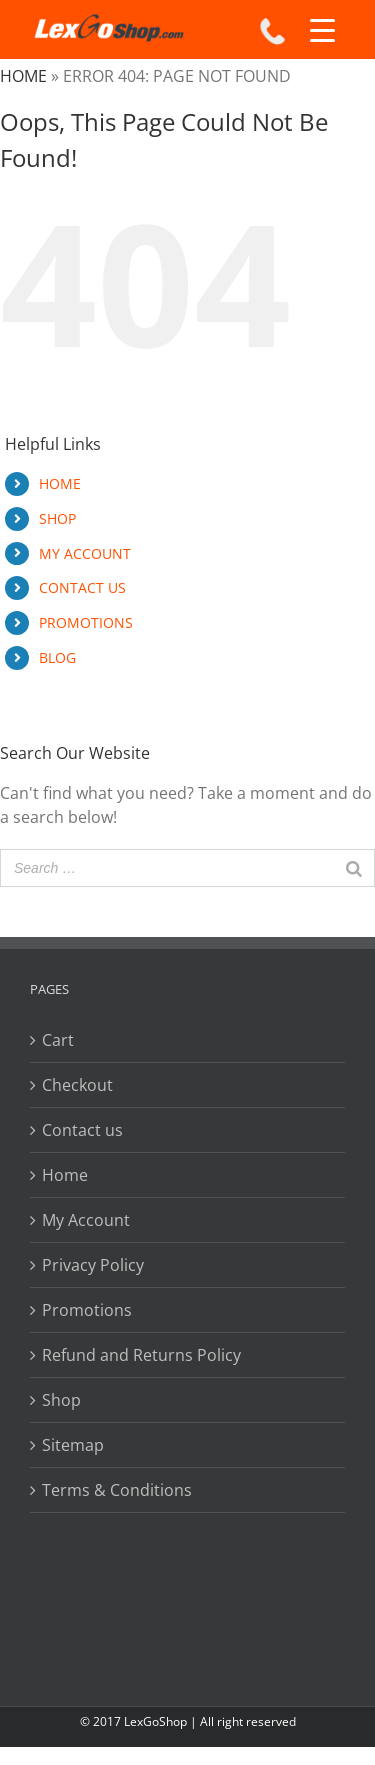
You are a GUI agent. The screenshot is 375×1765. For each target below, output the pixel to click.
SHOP (57, 518)
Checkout (77, 1085)
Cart (58, 1040)
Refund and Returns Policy (141, 1355)
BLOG (57, 657)
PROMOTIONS (86, 622)
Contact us (82, 1130)
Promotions (87, 1310)
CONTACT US (82, 587)
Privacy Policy (93, 1265)
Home (23, 76)
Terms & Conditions (117, 1490)
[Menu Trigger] (323, 30)
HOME (60, 483)
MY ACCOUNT (85, 553)
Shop (61, 1400)
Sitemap (73, 1445)
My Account (86, 1220)
